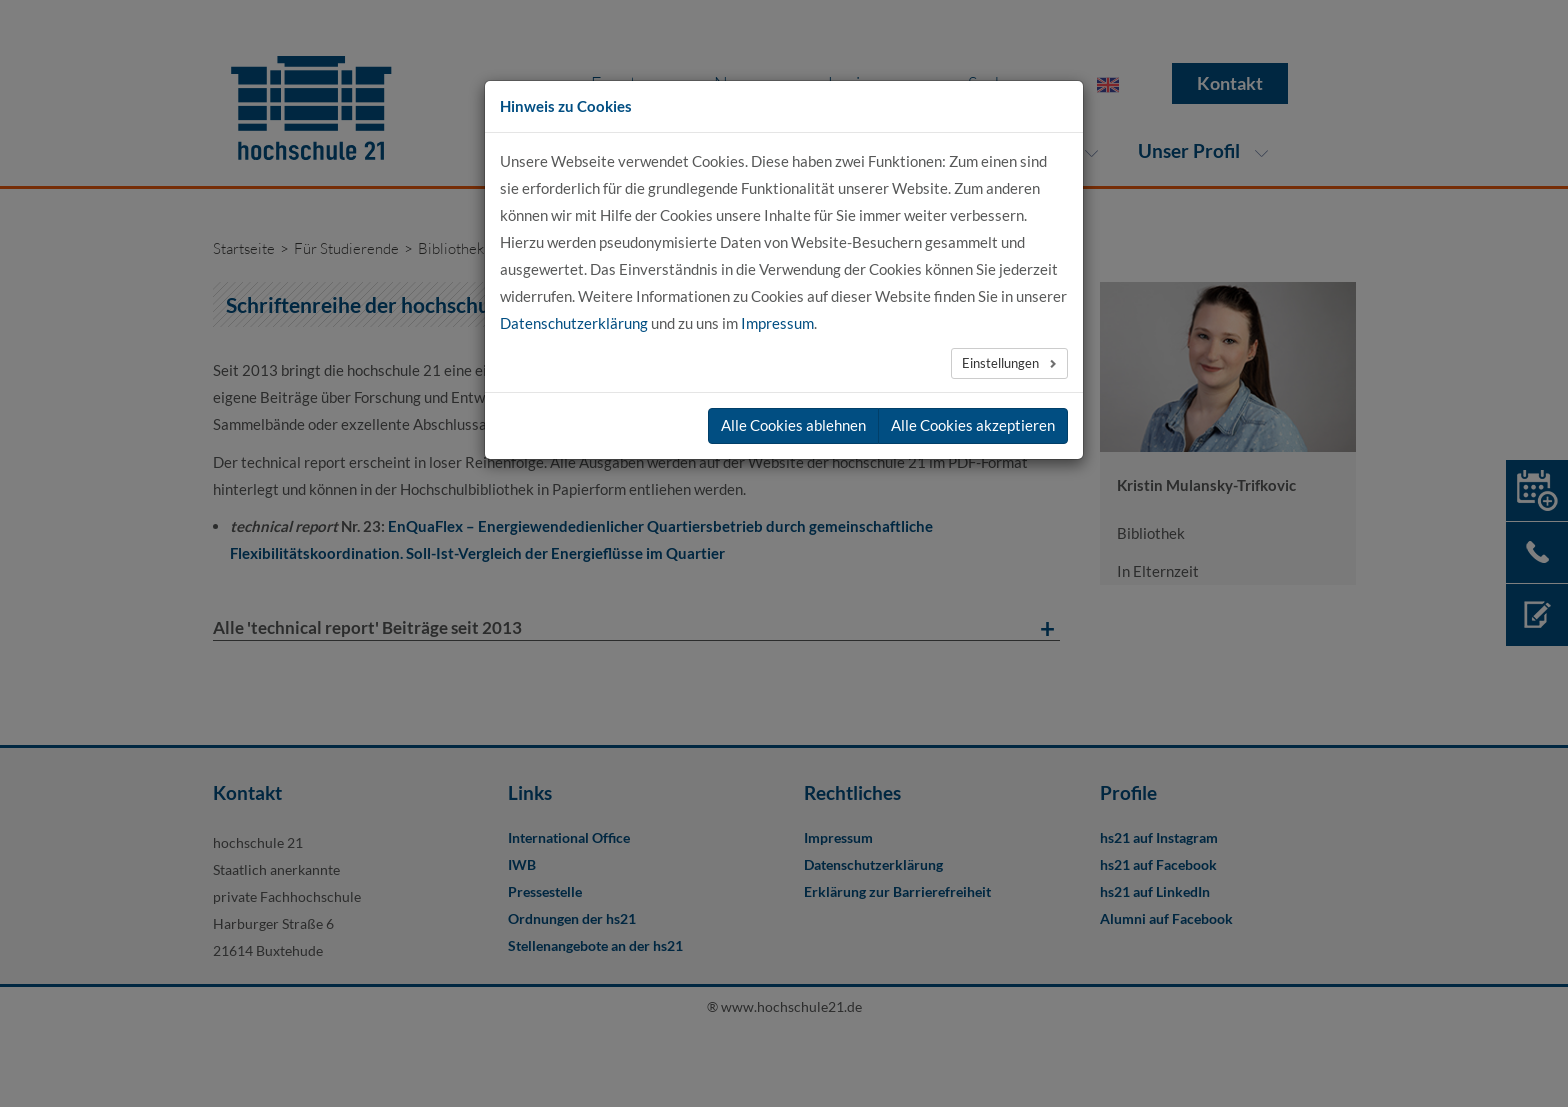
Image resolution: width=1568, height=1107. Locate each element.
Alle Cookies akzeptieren (973, 425)
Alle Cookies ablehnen (793, 425)
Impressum (777, 323)
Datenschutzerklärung (574, 323)
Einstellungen (1002, 363)
